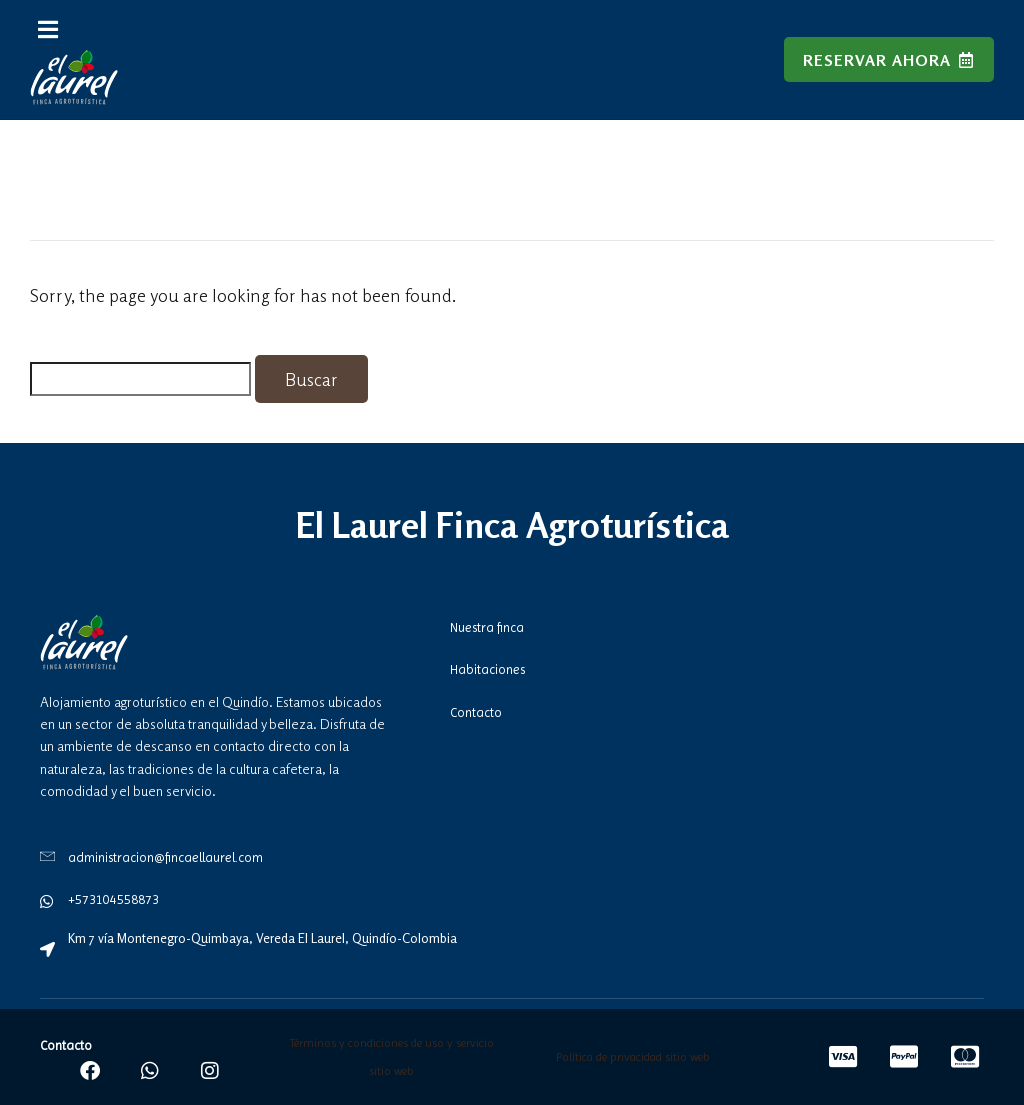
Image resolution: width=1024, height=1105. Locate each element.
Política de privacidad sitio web (633, 1057)
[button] (48, 29)
